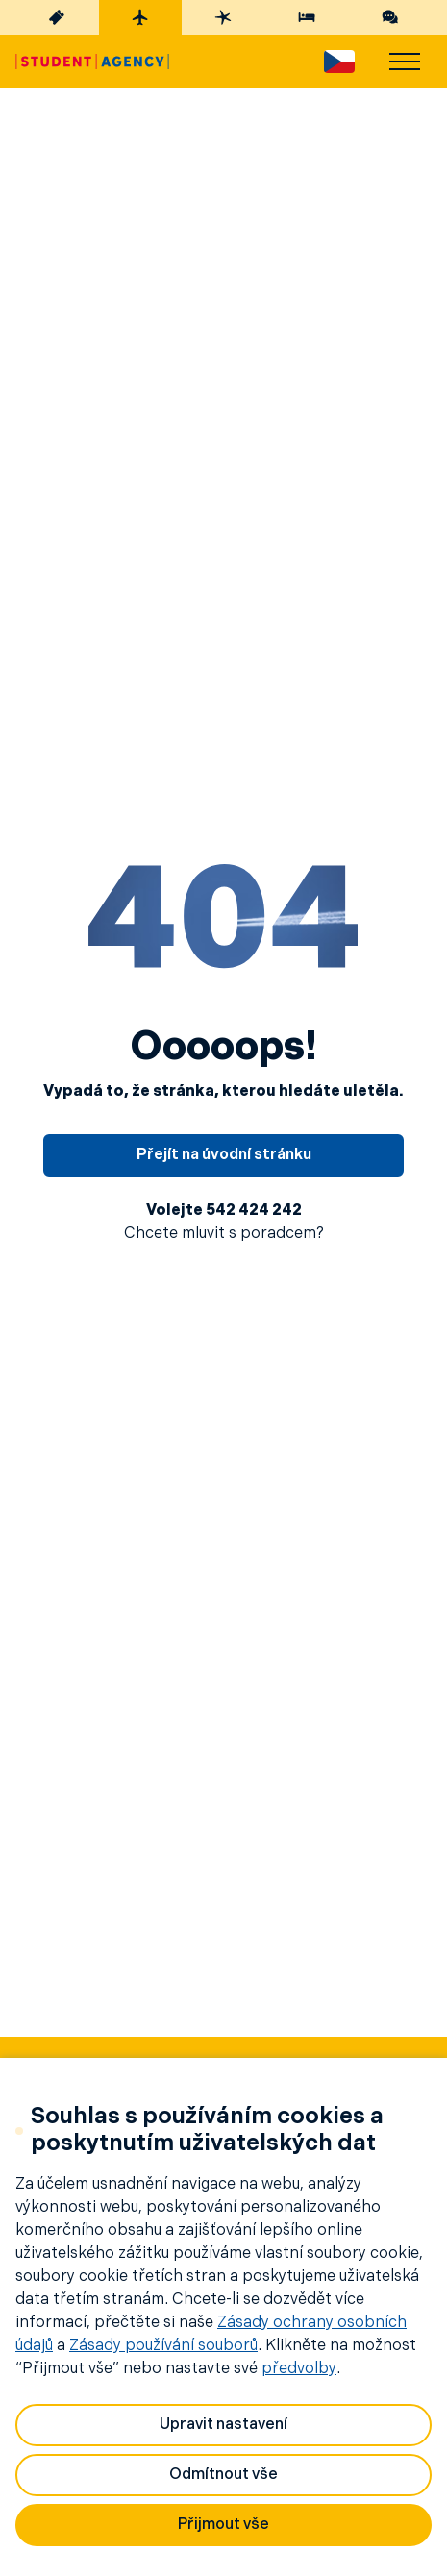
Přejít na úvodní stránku (224, 1155)
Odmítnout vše (223, 2475)
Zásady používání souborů (163, 2346)
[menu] (405, 61)
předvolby (298, 2369)
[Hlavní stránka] (92, 61)
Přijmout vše (223, 2525)
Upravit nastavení (223, 2425)
